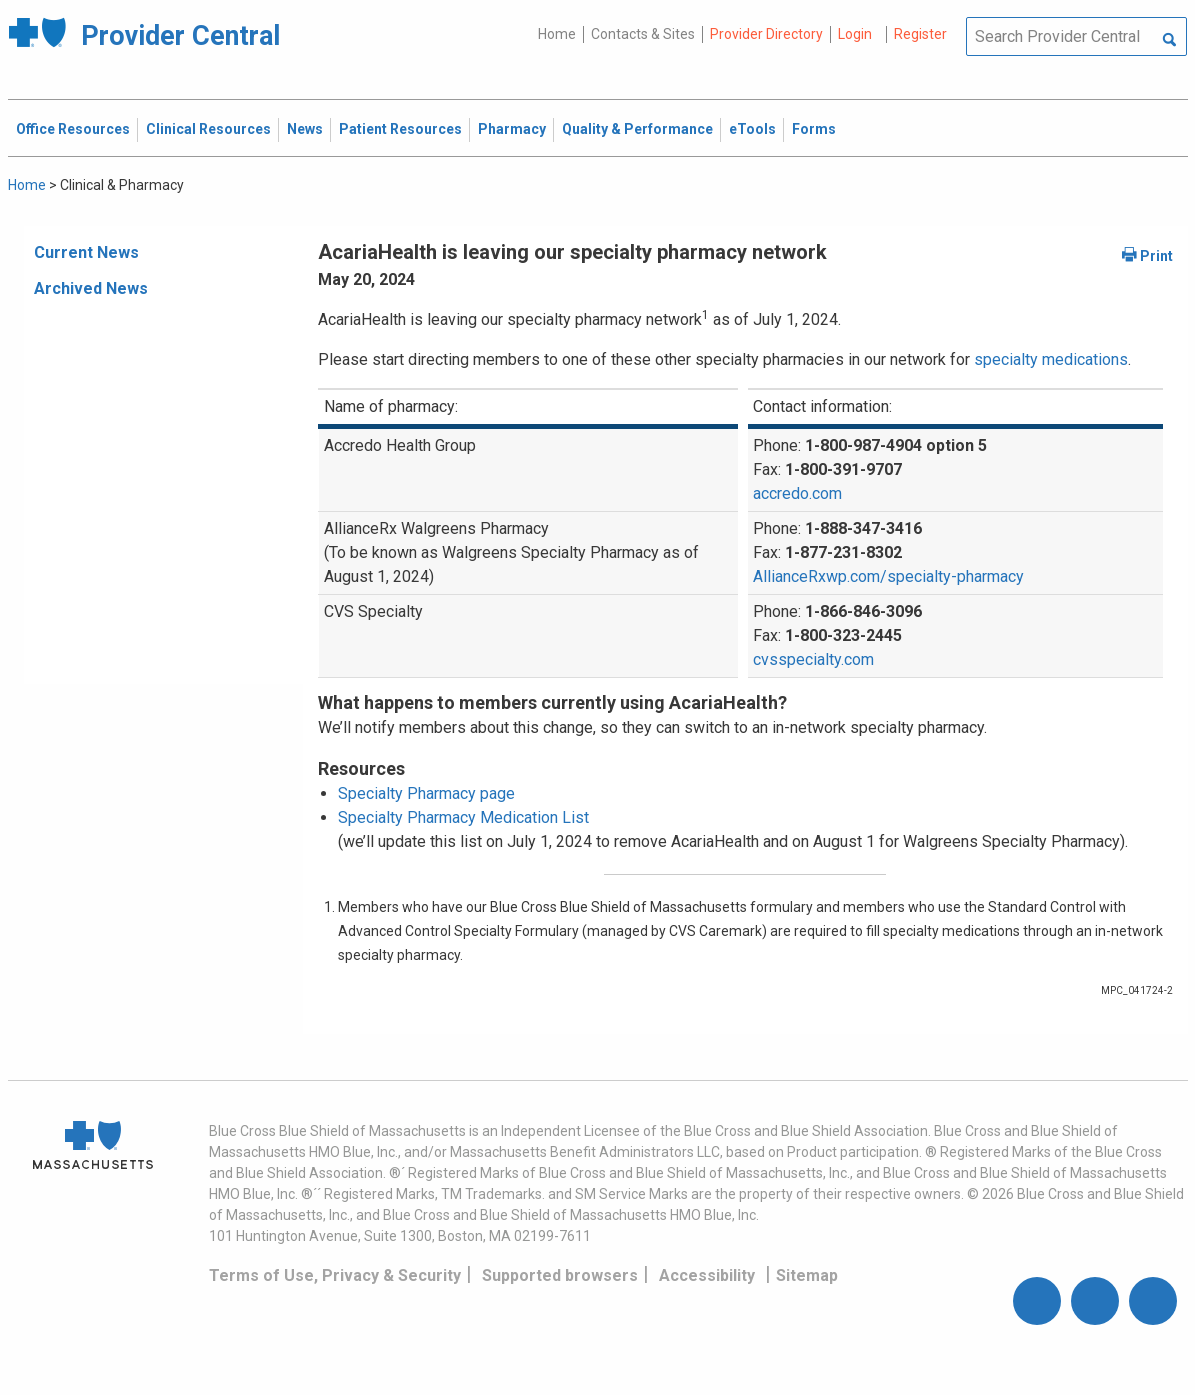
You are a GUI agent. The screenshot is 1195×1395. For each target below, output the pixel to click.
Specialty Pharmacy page (426, 793)
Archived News (91, 288)
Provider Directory (766, 34)
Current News (86, 252)
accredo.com (797, 493)
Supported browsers (560, 1275)
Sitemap (807, 1275)
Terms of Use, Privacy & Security (335, 1275)
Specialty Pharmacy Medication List (463, 817)
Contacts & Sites (643, 34)
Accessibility (707, 1275)
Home (557, 34)
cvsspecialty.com (813, 659)
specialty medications (1051, 359)
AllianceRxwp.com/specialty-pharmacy (888, 576)
